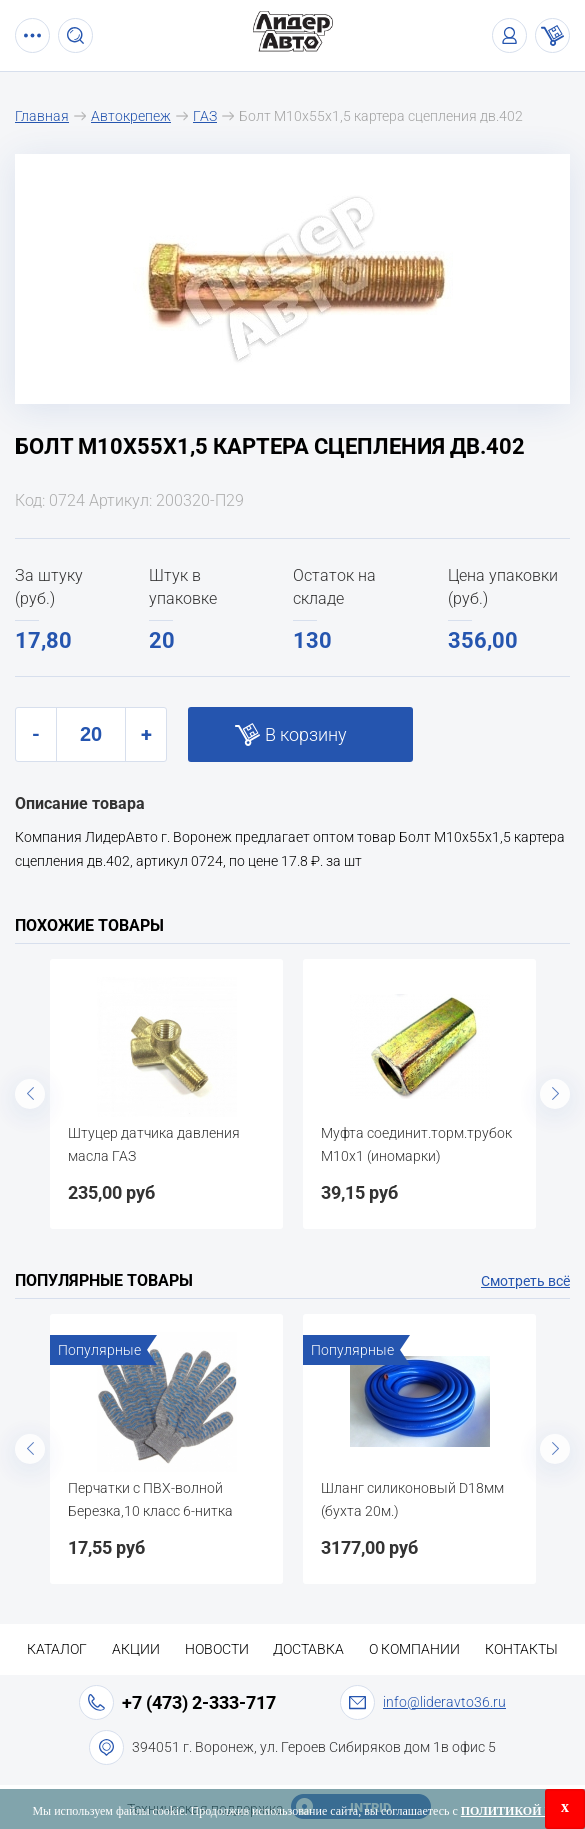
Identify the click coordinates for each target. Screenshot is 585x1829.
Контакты (521, 1649)
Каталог (57, 1649)
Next (555, 1094)
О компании (414, 1649)
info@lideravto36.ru (444, 1702)
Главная (42, 116)
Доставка (308, 1649)
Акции (136, 1649)
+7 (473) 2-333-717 (199, 1702)
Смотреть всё (525, 1281)
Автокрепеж (131, 116)
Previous (30, 1094)
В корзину (306, 734)
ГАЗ (205, 116)
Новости (217, 1649)
